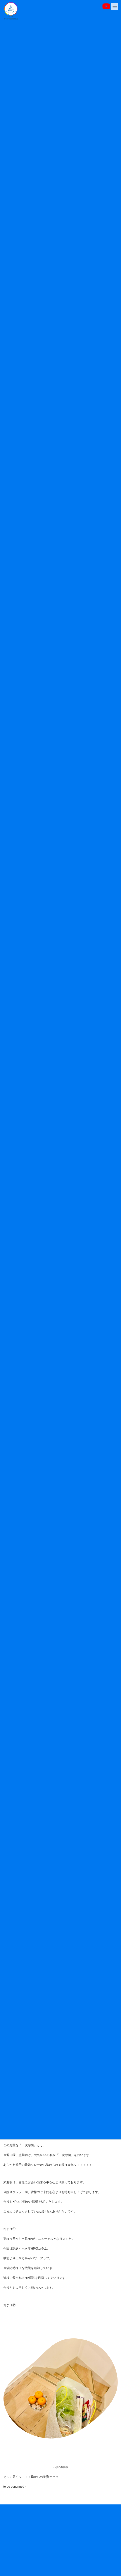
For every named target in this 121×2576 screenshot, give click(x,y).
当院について (11, 2525)
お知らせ (8, 2513)
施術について (11, 2537)
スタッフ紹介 (11, 2549)
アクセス (8, 2561)
